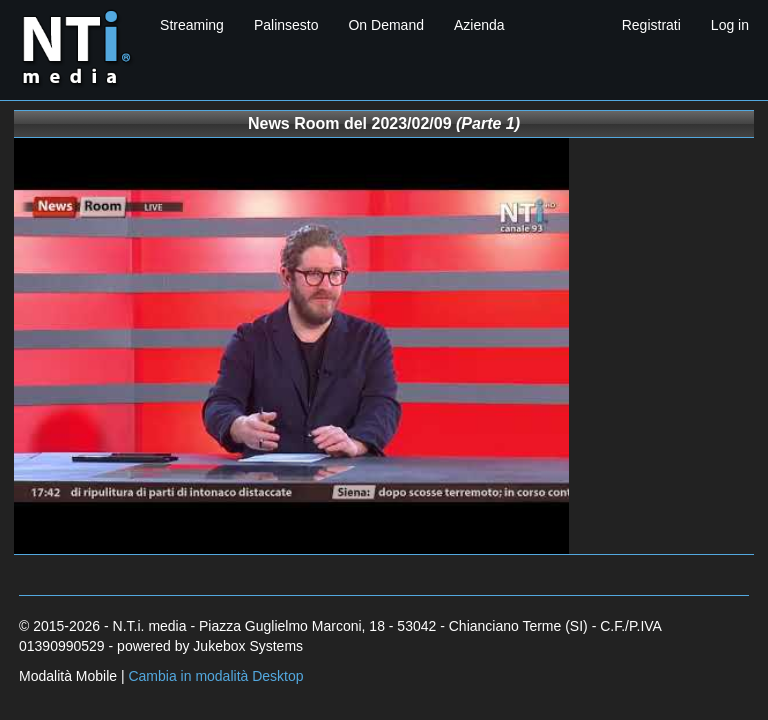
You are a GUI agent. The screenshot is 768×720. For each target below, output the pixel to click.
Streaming (192, 25)
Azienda (479, 25)
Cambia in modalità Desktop (215, 676)
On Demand (385, 25)
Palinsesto (286, 25)
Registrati (651, 25)
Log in (730, 25)
